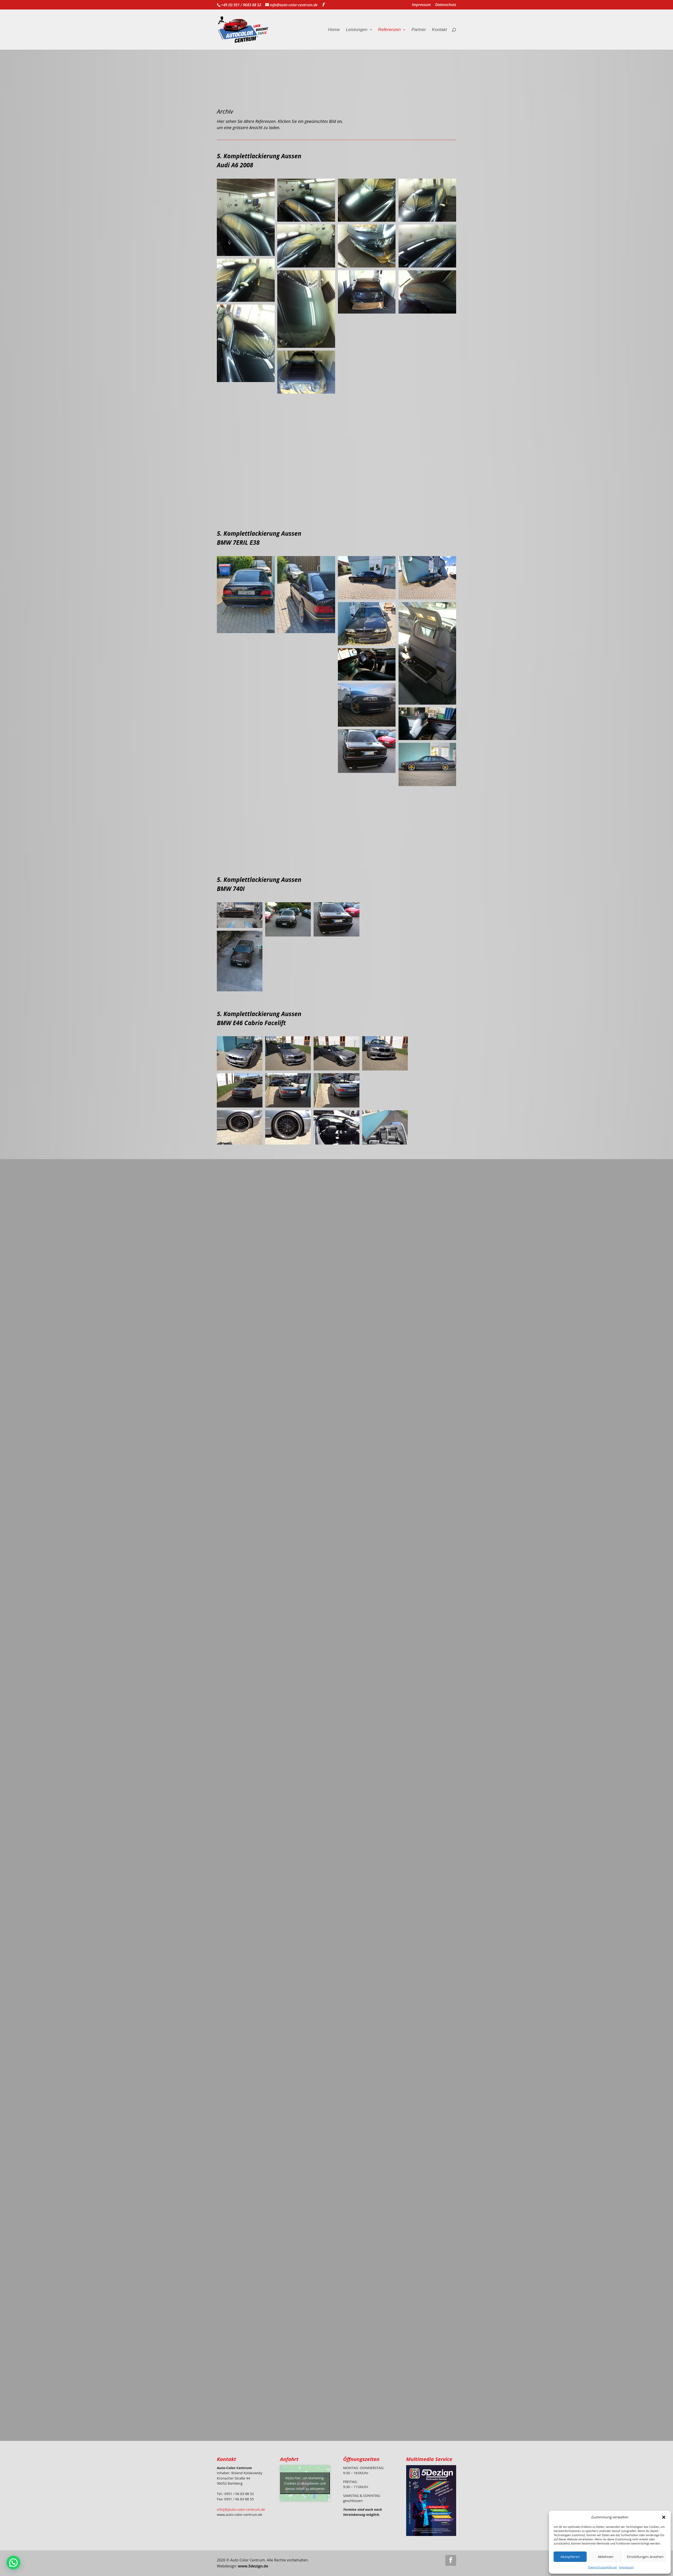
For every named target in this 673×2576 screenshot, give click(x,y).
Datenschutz (445, 5)
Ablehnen (605, 2556)
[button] (663, 2517)
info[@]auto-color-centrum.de (241, 2509)
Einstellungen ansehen (645, 2556)
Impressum (626, 2567)
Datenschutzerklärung (602, 2567)
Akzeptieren (570, 2556)
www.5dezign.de (253, 2566)
